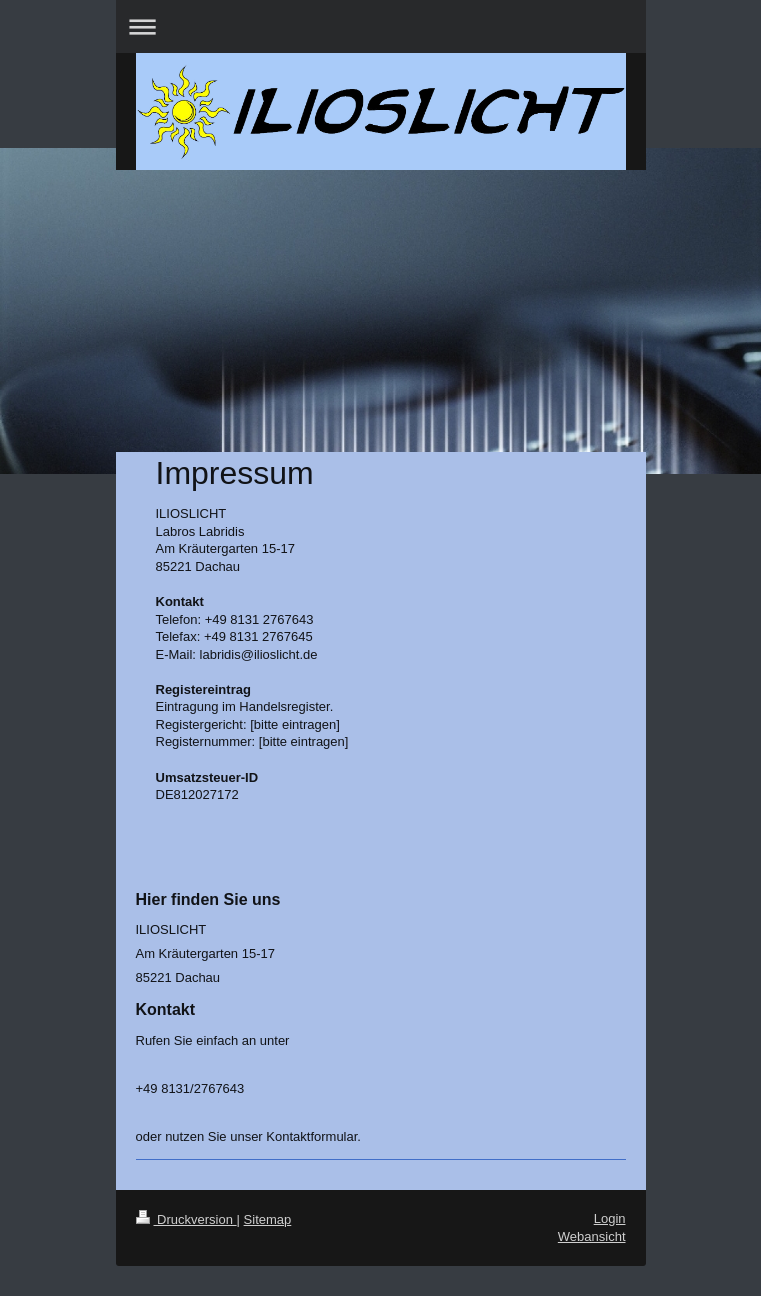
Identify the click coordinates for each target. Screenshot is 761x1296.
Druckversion (186, 1219)
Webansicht (592, 1236)
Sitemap (268, 1219)
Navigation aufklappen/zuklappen (381, 26)
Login (610, 1218)
